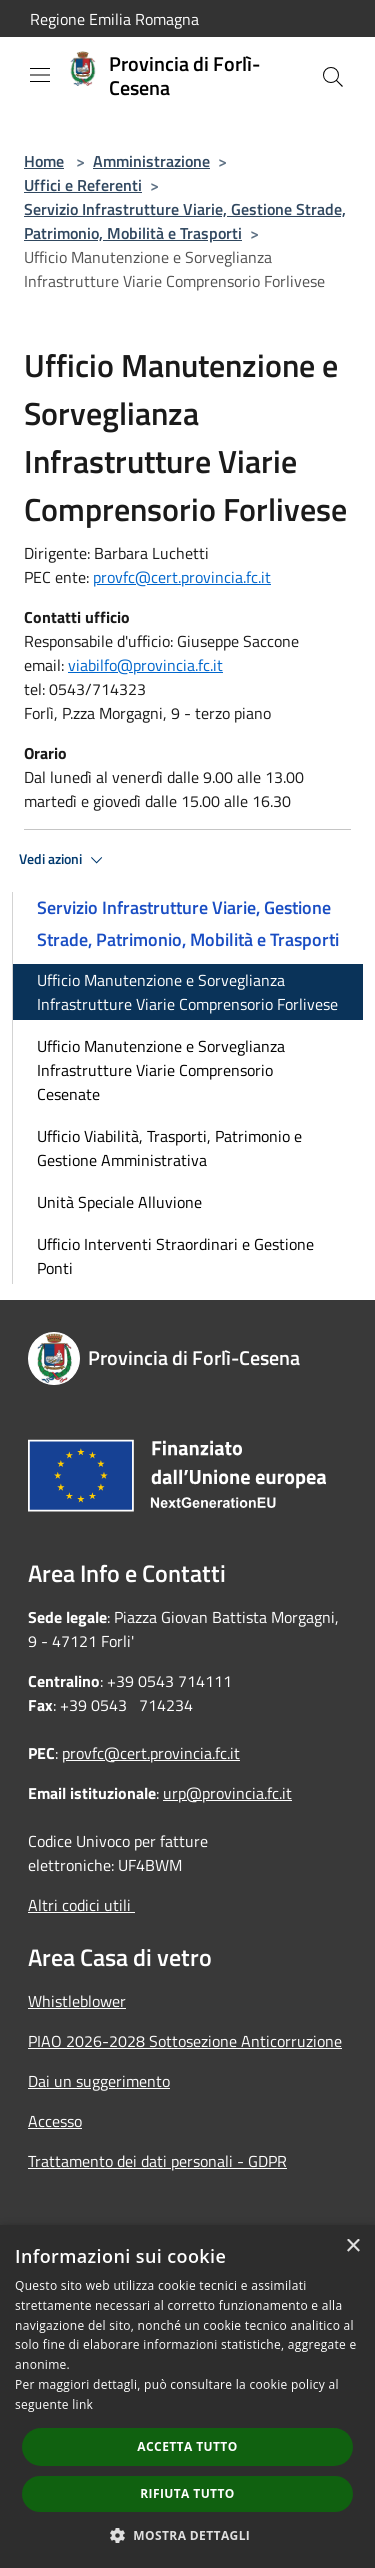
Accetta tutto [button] (187, 2446)
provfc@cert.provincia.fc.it (182, 577)
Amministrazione (151, 161)
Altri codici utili (81, 1905)
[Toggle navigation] (40, 75)
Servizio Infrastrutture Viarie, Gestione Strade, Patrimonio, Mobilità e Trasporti (185, 221)
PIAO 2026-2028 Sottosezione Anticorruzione (185, 2041)
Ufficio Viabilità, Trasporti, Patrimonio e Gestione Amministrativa (169, 1148)
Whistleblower (77, 2001)
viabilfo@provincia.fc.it (145, 665)
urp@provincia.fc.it (227, 1793)
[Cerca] (333, 77)
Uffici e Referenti (83, 185)
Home (44, 161)
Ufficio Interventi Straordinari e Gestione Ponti (175, 1256)
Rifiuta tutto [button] (187, 2493)
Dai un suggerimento (99, 2081)
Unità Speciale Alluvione (119, 1202)
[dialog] (187, 2396)
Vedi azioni (64, 860)
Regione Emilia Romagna (114, 19)
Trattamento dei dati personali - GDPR (157, 2161)
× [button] (352, 2246)
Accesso (55, 2121)
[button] (188, 2535)
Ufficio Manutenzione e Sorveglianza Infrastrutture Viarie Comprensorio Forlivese (187, 992)
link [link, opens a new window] (82, 2404)
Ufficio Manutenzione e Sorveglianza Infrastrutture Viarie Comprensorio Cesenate (161, 1070)
